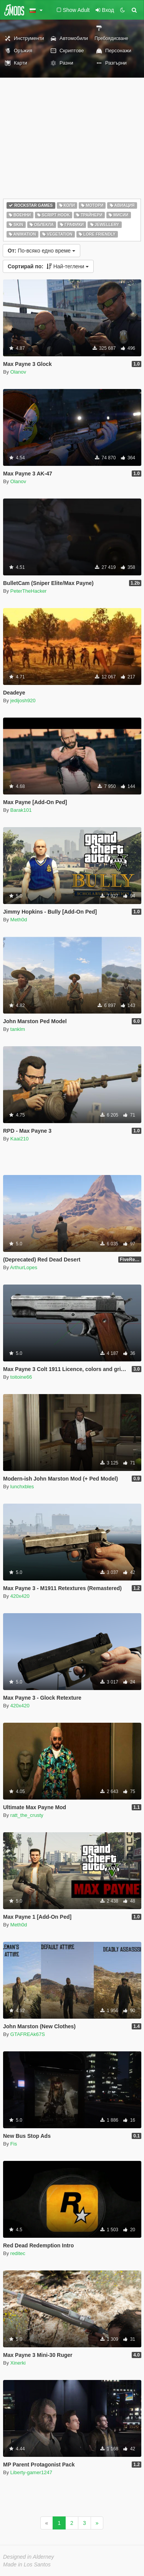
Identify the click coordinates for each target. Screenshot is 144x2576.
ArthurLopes (23, 1267)
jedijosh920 (23, 700)
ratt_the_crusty (26, 1815)
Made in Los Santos (27, 2564)
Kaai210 (19, 1139)
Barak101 (21, 810)
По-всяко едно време (41, 251)
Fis (13, 2144)
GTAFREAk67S (27, 2034)
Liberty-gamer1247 (31, 2472)
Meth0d (18, 919)
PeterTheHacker (28, 591)
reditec (17, 2253)
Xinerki (18, 2363)
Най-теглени (48, 266)
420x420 (20, 1596)
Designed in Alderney (28, 2557)
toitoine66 (21, 1377)
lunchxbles (22, 1486)
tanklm (17, 1029)
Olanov (18, 372)
